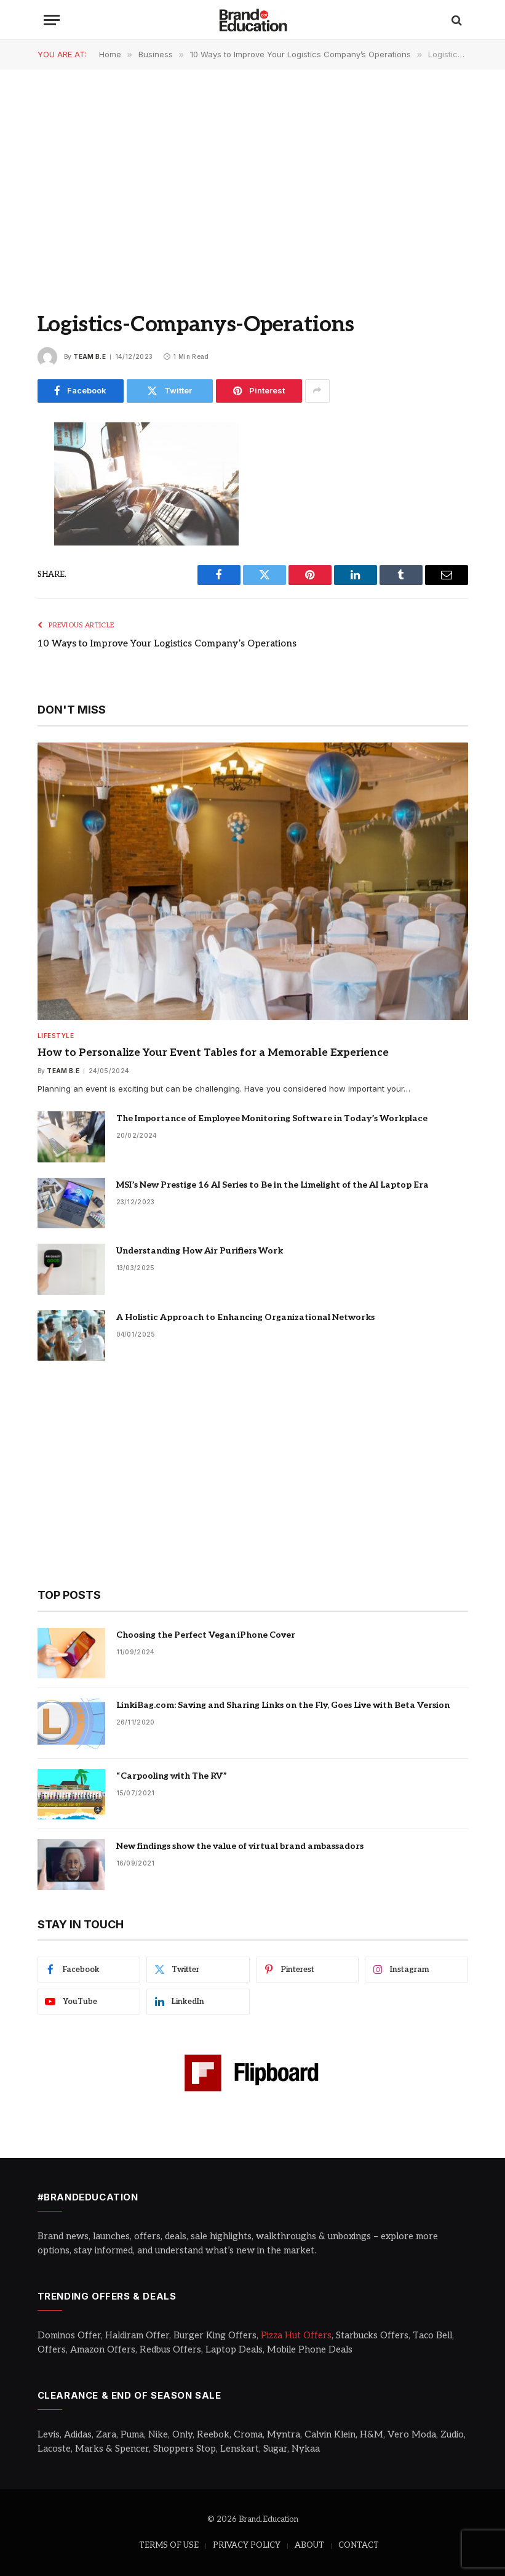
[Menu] (52, 20)
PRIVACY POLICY (246, 2545)
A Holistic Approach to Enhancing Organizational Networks (245, 1317)
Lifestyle (56, 1035)
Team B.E (89, 356)
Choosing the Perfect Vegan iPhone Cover (205, 1635)
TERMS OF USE (169, 2545)
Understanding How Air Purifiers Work (199, 1251)
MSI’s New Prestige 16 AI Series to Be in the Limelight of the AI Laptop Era (272, 1185)
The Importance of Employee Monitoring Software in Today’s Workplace (271, 1118)
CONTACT (358, 2545)
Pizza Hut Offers (296, 2335)
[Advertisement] (252, 179)
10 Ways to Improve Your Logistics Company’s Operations (167, 643)
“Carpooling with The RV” (171, 1776)
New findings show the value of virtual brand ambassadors (240, 1846)
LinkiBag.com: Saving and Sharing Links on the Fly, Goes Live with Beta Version (283, 1705)
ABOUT (309, 2545)
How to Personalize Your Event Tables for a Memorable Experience (213, 1053)
